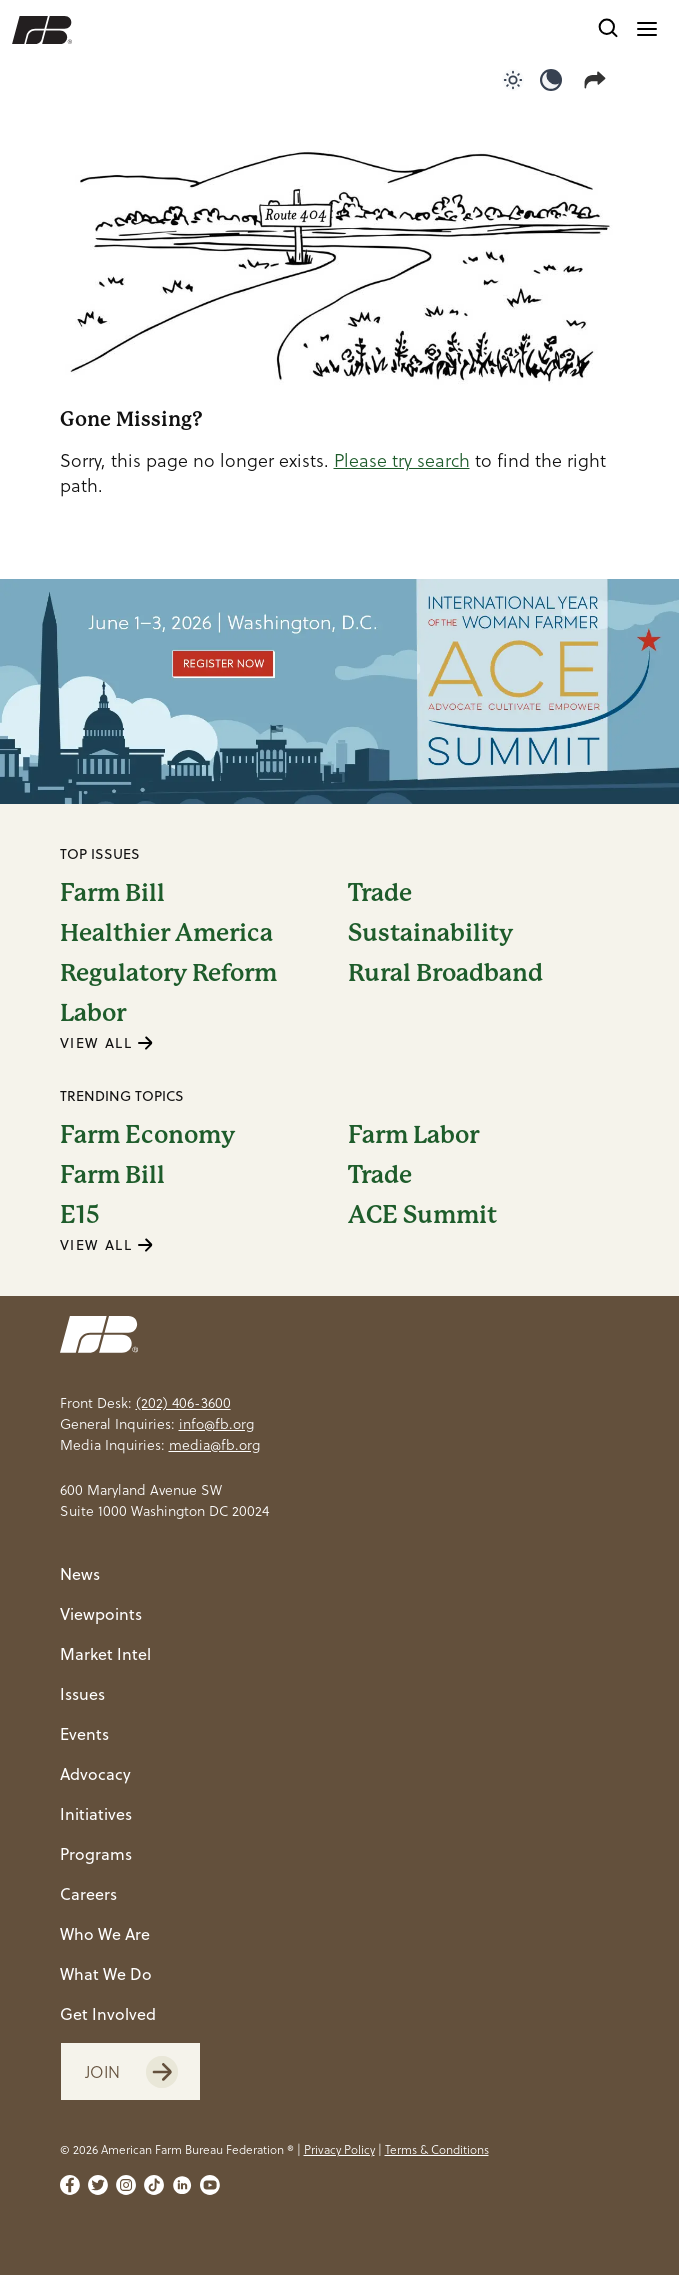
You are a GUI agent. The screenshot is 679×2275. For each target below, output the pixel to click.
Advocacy (95, 1774)
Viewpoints (101, 1614)
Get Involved (108, 2014)
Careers (88, 1894)
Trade (380, 893)
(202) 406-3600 (183, 1403)
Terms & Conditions (437, 2149)
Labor (93, 1013)
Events (84, 1734)
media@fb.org (214, 1445)
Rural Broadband (445, 973)
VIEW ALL (107, 1043)
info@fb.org (216, 1424)
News (80, 1574)
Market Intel (105, 1654)
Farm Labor (413, 1135)
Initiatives (96, 1814)
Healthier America (166, 933)
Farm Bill (112, 893)
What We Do (106, 1974)
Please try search (402, 460)
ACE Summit (422, 1215)
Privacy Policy (339, 2149)
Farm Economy (147, 1135)
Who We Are (105, 1934)
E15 (80, 1215)
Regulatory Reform (168, 973)
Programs (96, 1854)
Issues (82, 1694)
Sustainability (430, 933)
